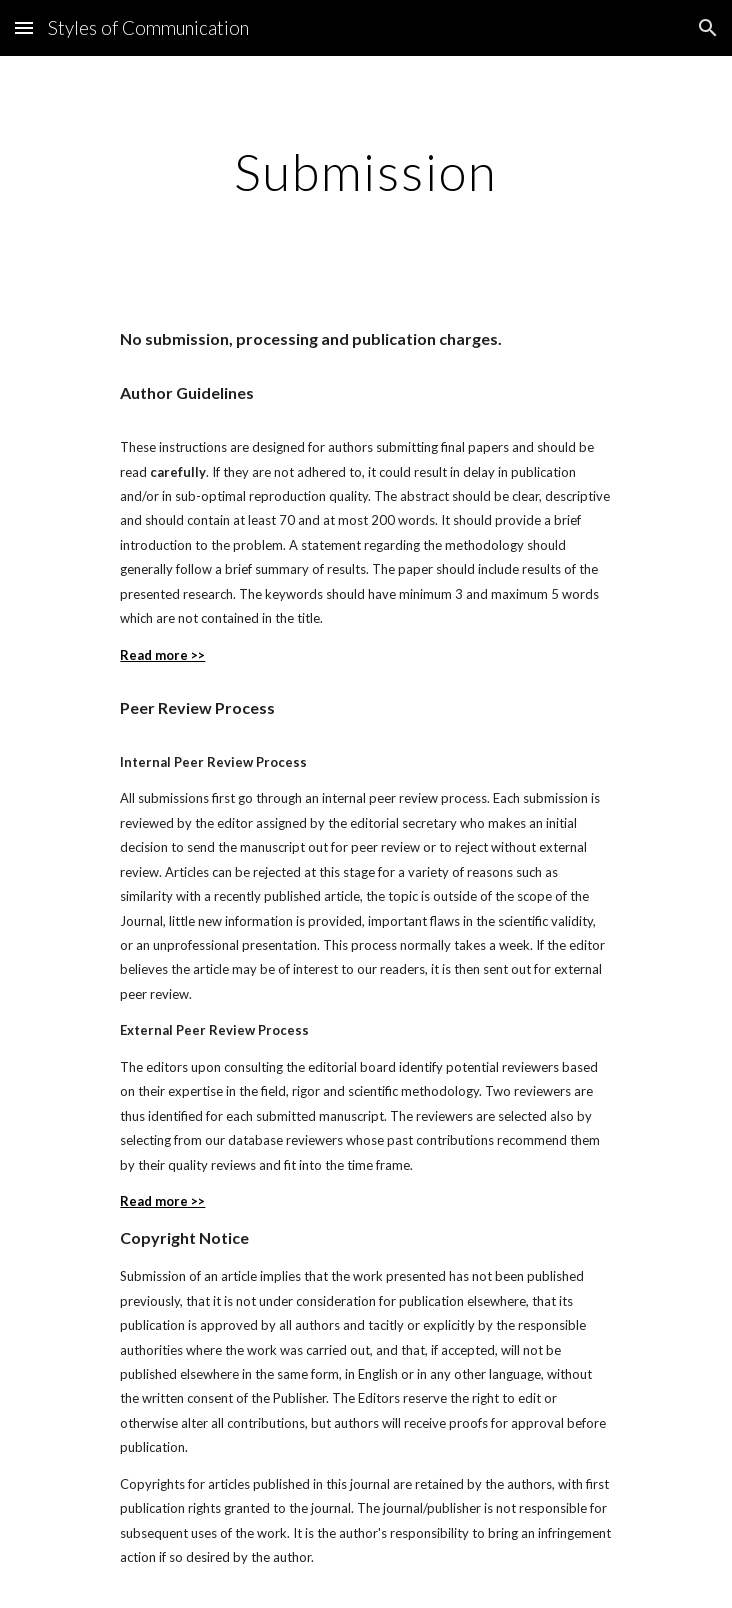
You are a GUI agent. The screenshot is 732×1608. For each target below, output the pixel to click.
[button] (24, 27)
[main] (365, 172)
